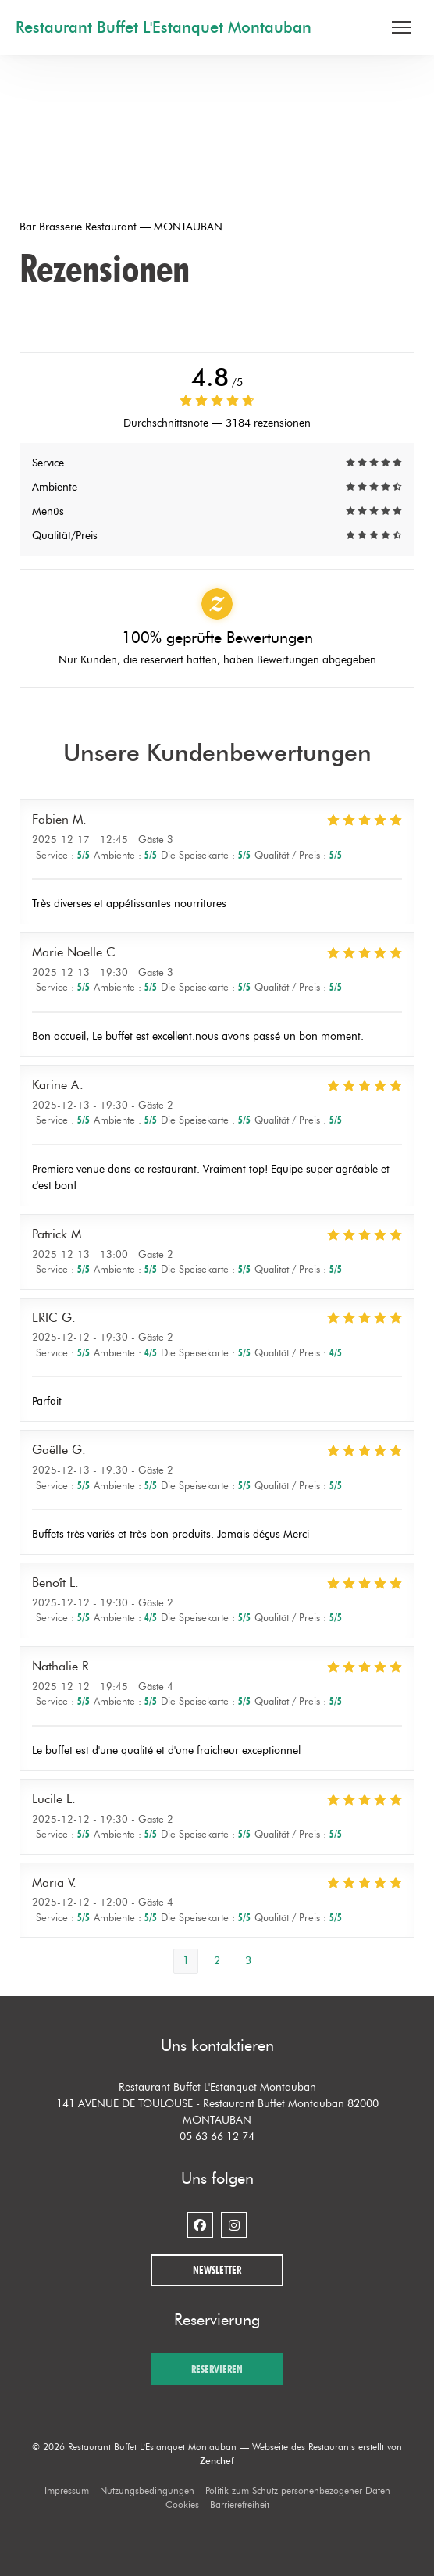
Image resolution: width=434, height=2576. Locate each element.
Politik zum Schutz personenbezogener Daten (297, 2490)
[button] (401, 27)
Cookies (182, 2504)
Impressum (66, 2490)
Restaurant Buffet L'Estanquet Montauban (163, 27)
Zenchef (217, 2461)
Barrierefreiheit (239, 2504)
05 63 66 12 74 (217, 2136)
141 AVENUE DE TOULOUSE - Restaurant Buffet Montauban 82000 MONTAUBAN (217, 2112)
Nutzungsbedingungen (147, 2490)
